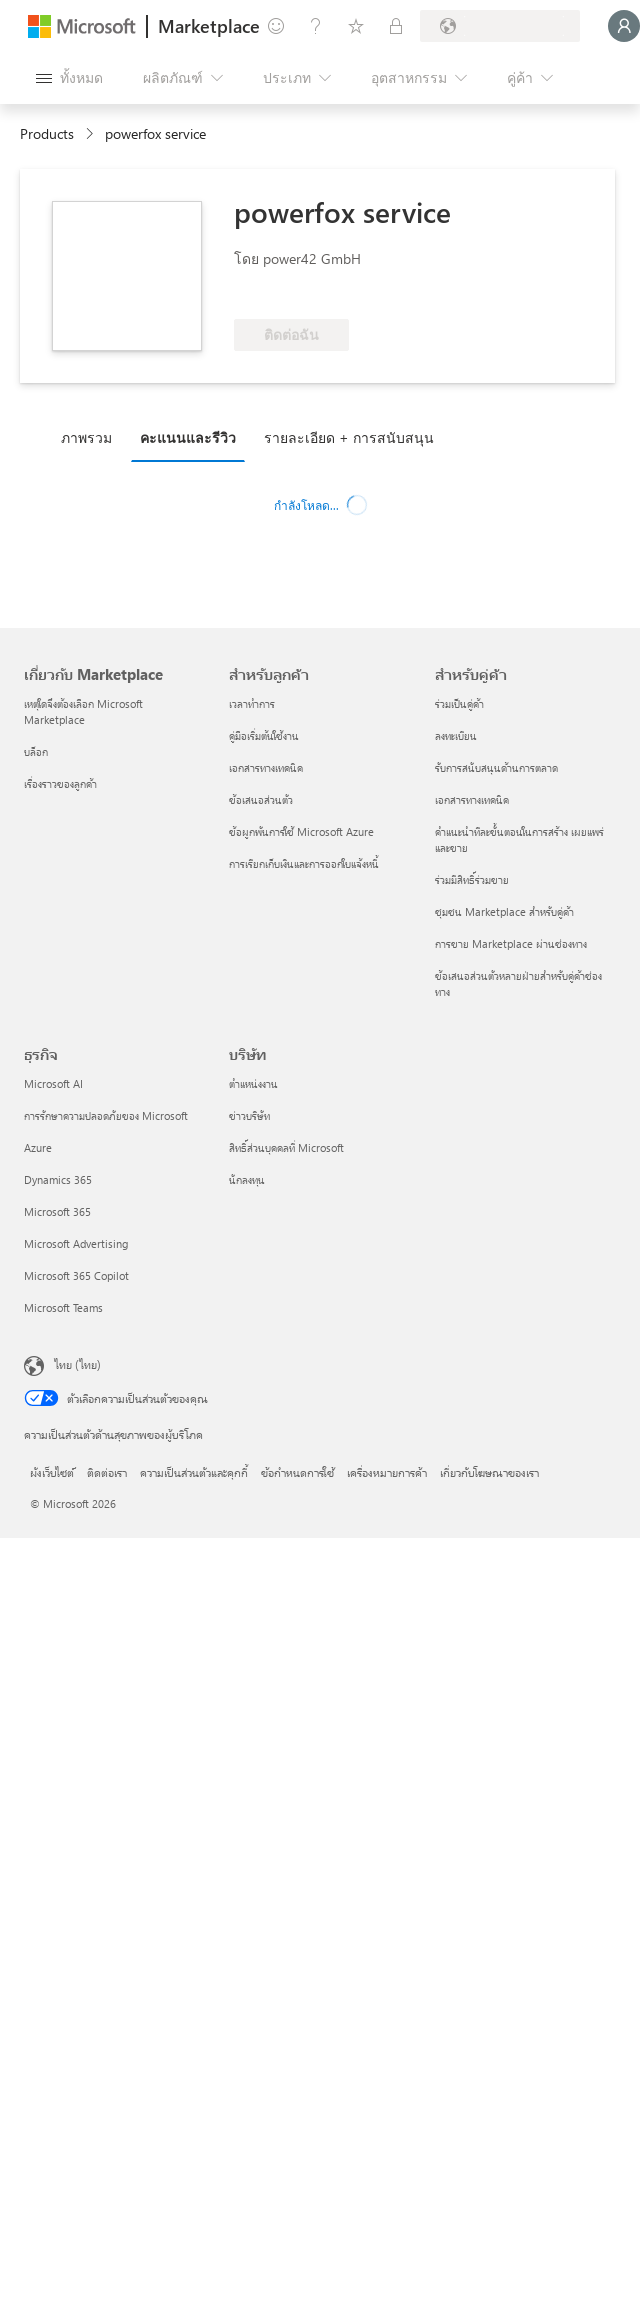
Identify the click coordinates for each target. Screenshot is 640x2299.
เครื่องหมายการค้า (387, 1472)
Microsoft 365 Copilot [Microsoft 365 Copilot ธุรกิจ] (76, 1275)
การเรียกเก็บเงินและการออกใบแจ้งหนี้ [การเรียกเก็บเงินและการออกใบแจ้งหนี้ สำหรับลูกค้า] (304, 863)
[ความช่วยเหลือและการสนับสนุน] (316, 26)
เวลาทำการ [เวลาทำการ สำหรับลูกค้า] (252, 703)
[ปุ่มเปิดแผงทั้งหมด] (69, 78)
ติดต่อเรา (107, 1472)
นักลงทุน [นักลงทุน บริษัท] (247, 1179)
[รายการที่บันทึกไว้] (356, 26)
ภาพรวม (86, 437)
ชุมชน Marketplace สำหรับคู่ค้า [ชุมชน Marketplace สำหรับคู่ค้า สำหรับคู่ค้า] (504, 911)
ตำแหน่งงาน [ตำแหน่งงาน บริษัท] (253, 1083)
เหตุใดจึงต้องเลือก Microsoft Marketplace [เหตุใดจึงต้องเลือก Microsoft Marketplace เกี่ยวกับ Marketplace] (83, 711)
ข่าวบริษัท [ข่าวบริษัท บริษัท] (249, 1115)
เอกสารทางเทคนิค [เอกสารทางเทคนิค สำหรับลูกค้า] (266, 767)
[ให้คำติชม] (276, 26)
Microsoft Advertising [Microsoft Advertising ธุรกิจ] (76, 1243)
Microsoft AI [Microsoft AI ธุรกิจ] (53, 1083)
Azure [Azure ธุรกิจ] (38, 1147)
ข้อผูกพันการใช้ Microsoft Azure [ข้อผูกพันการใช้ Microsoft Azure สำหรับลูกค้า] (301, 831)
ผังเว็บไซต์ (52, 1472)
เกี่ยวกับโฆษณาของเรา (489, 1472)
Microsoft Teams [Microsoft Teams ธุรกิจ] (63, 1307)
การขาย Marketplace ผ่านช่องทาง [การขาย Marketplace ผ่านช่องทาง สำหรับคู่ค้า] (511, 943)
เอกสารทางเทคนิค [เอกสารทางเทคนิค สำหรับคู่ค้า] (472, 799)
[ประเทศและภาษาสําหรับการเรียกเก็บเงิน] (500, 26)
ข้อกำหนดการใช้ (297, 1472)
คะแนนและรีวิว (188, 437)
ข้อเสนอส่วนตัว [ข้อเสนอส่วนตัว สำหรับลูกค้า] (261, 799)
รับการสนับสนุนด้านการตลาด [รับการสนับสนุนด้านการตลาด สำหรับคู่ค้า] (496, 767)
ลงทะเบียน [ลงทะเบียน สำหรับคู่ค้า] (456, 735)
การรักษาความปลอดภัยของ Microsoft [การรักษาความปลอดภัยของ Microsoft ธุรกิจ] (106, 1115)
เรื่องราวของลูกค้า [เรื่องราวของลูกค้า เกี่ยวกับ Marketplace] (60, 783)
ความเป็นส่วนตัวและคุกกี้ (194, 1472)
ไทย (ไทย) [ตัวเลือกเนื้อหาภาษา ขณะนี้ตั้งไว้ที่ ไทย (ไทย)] (77, 1364)
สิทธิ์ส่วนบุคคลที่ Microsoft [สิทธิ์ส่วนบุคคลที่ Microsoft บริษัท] (286, 1147)
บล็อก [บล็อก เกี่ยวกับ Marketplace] (36, 751)
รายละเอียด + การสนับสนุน (349, 437)
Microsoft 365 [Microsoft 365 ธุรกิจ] (57, 1211)
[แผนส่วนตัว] (396, 26)
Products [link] (47, 133)
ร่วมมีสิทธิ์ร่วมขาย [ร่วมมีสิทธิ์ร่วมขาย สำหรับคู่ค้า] (472, 879)
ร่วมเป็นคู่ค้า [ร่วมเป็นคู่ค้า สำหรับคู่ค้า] (459, 703)
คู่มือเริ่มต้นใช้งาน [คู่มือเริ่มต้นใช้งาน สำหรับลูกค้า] (264, 735)
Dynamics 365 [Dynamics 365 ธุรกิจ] (58, 1179)
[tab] (91, 437)
